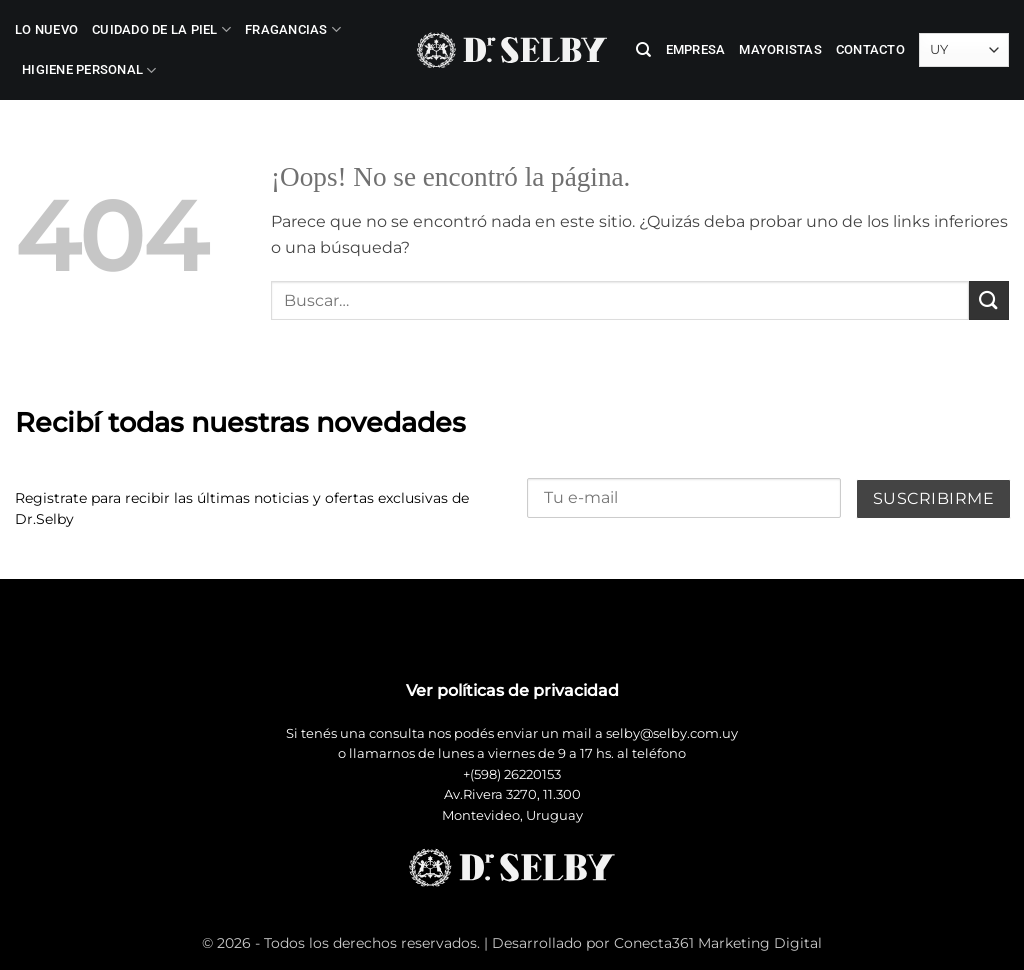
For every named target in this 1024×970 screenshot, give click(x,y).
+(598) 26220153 (512, 774)
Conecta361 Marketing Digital (718, 943)
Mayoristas (780, 49)
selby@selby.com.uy (672, 733)
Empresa (696, 49)
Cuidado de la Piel (161, 29)
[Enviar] (989, 300)
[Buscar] (643, 50)
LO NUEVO (46, 29)
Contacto (870, 49)
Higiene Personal (89, 70)
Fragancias (293, 29)
